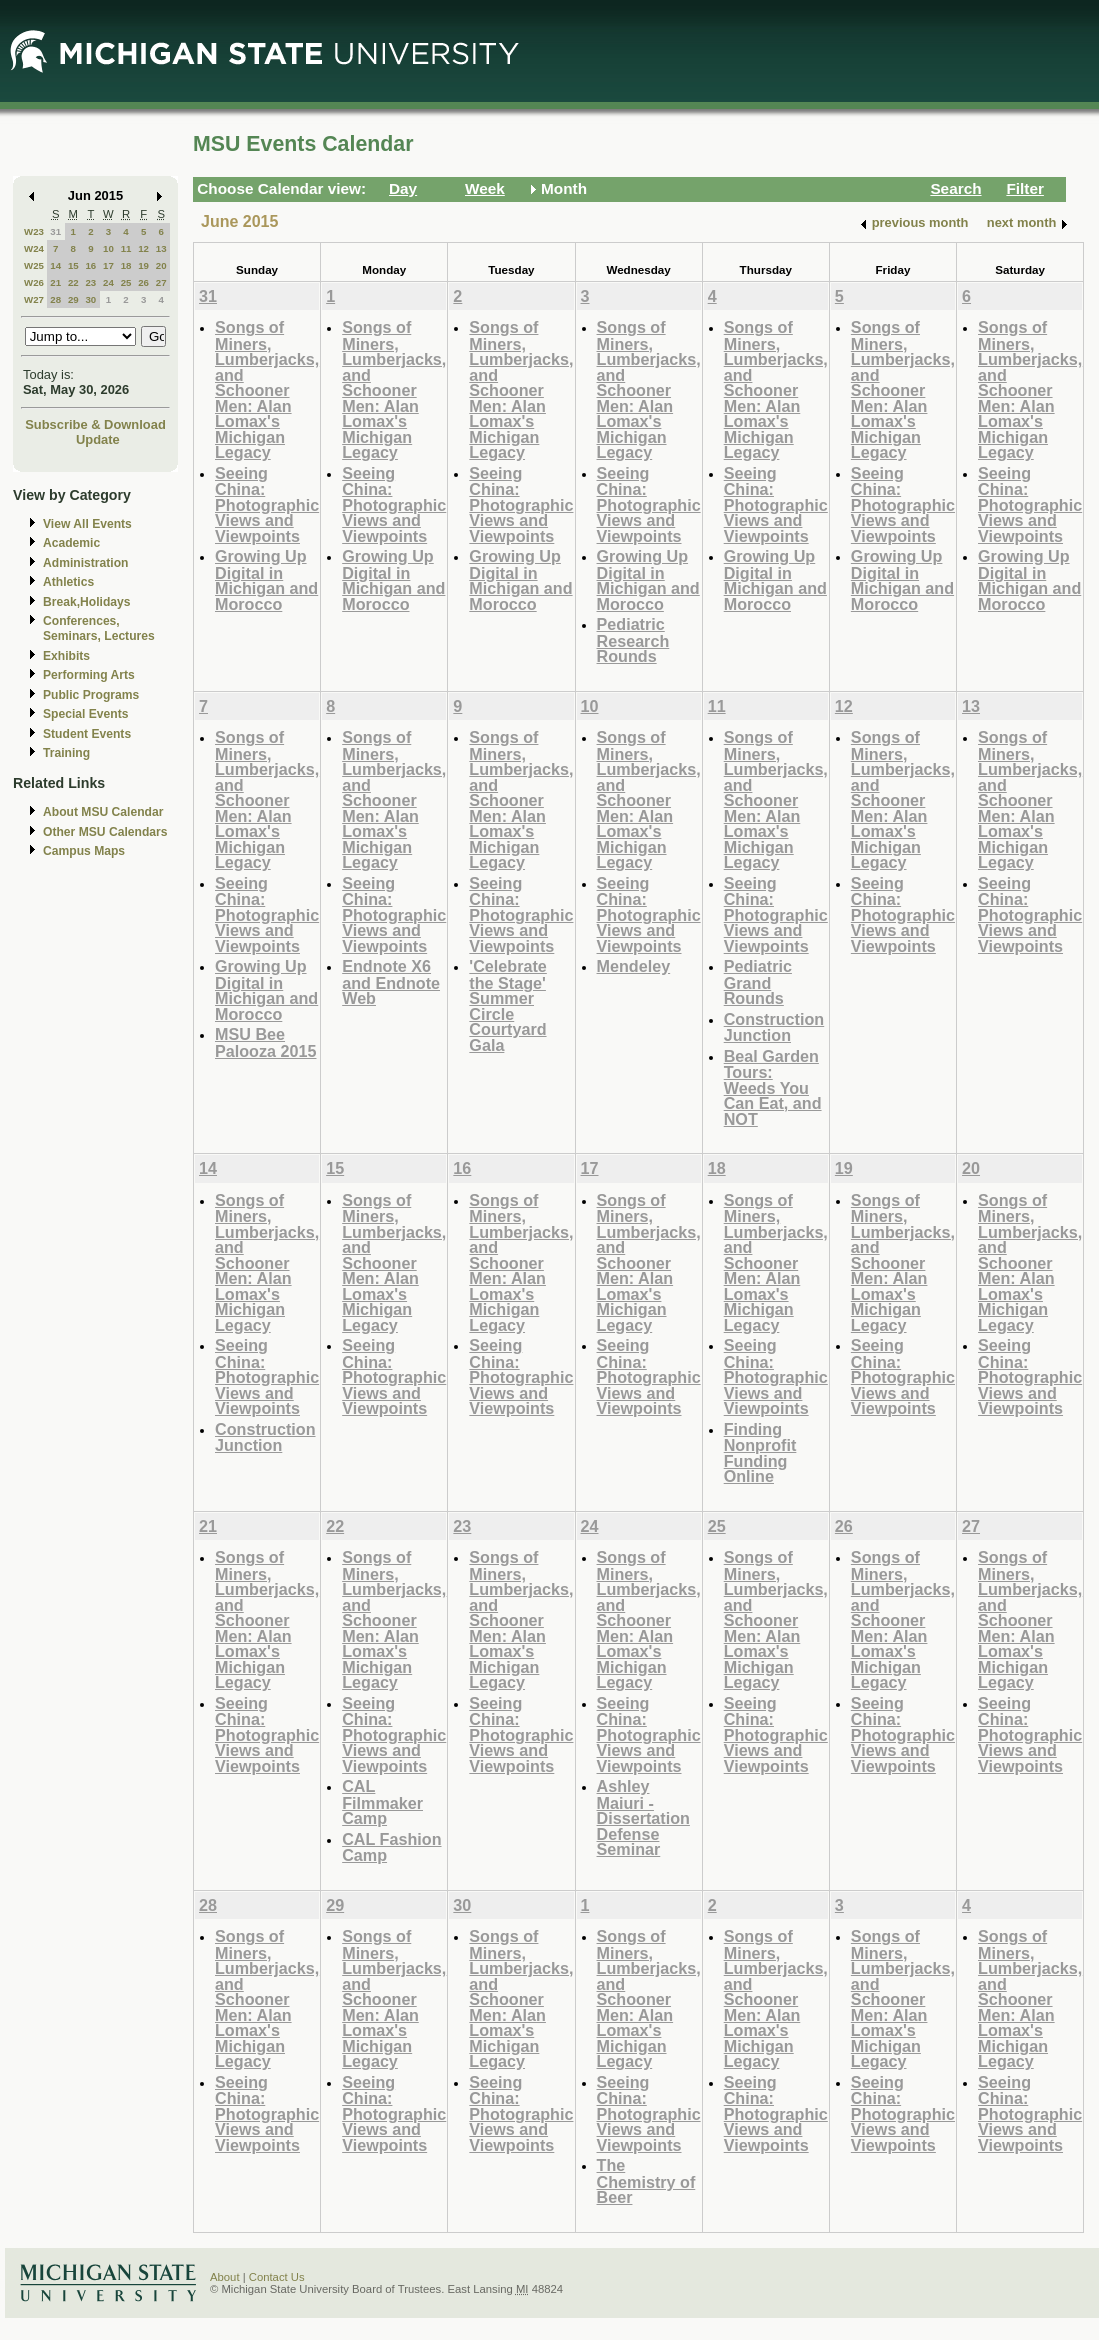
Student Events (87, 734)
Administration (85, 563)
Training (66, 753)
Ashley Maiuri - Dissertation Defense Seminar (643, 1817)
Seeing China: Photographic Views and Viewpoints (267, 504)
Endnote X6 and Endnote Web (391, 982)
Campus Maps (84, 851)
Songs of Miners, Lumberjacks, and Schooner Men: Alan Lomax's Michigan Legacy (267, 389)
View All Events (87, 524)
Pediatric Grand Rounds (758, 982)
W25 (34, 265)
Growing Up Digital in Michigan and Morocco (266, 580)
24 (108, 282)
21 (55, 282)
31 (55, 231)
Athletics (68, 582)
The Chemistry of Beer (646, 2181)
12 (143, 248)
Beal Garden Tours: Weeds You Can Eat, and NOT (773, 1087)
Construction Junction (774, 1027)
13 (161, 248)
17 (108, 265)
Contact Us (277, 2277)
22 (73, 282)
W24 (34, 248)
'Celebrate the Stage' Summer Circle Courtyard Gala (507, 1005)
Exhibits (66, 656)
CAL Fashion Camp (391, 1847)
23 (90, 282)
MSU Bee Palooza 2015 (265, 1042)
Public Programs (91, 695)
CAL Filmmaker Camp (382, 1802)
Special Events (85, 714)
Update (98, 439)
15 (73, 265)
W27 (34, 299)
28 (55, 299)
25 (126, 282)
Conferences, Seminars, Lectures (99, 628)
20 (161, 265)
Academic (71, 543)
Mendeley (634, 966)
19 (143, 265)
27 (161, 282)
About (225, 2277)
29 (73, 299)
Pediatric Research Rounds (633, 640)
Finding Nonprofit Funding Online (760, 1453)
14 (55, 265)
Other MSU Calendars (105, 832)
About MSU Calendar (103, 812)
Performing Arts (89, 675)
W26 (34, 282)
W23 (34, 231)
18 (126, 265)
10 (108, 248)
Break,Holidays (87, 602)
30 (90, 299)
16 (90, 265)
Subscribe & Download (95, 424)
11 (126, 248)
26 (143, 282)
